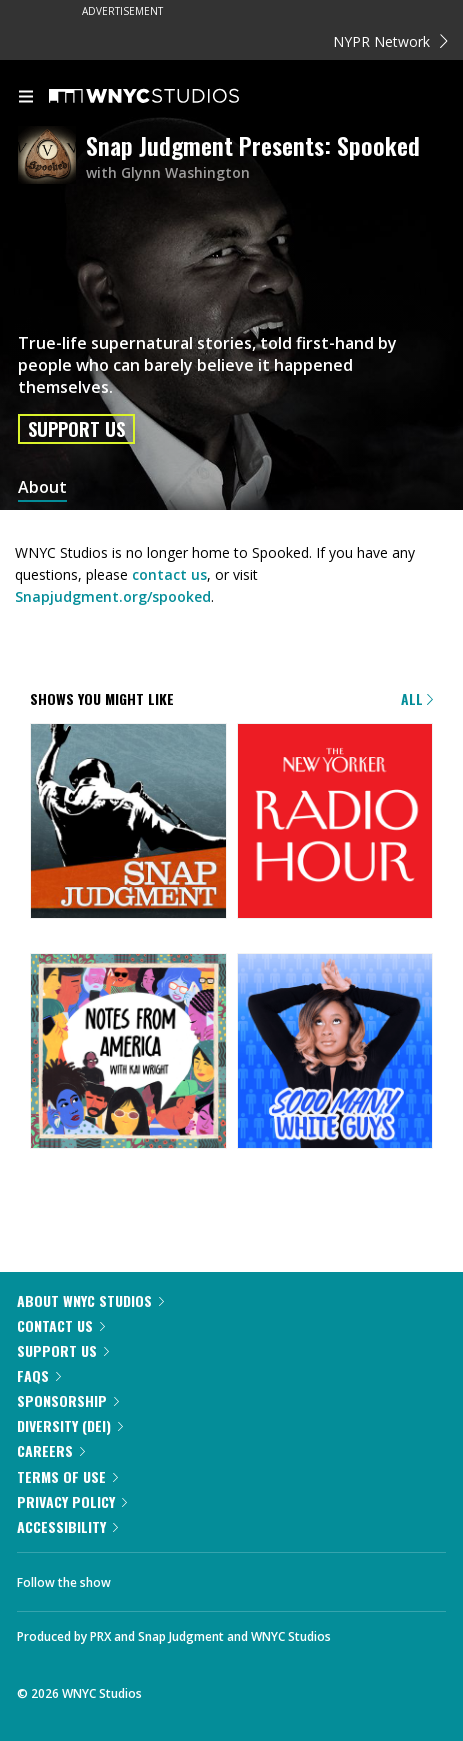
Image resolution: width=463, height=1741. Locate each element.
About (42, 487)
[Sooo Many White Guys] (335, 1053)
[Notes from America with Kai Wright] (128, 1053)
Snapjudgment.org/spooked (113, 596)
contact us (169, 574)
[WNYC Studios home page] (169, 97)
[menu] (26, 98)
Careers (51, 1450)
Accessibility (67, 1526)
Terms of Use (67, 1476)
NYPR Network (390, 41)
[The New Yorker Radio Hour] (335, 823)
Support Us (76, 429)
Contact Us (61, 1325)
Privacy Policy (72, 1501)
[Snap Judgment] (128, 823)
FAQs (39, 1375)
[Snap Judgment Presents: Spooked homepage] (52, 156)
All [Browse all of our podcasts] (417, 698)
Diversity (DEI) (70, 1425)
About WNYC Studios (90, 1300)
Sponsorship (68, 1400)
